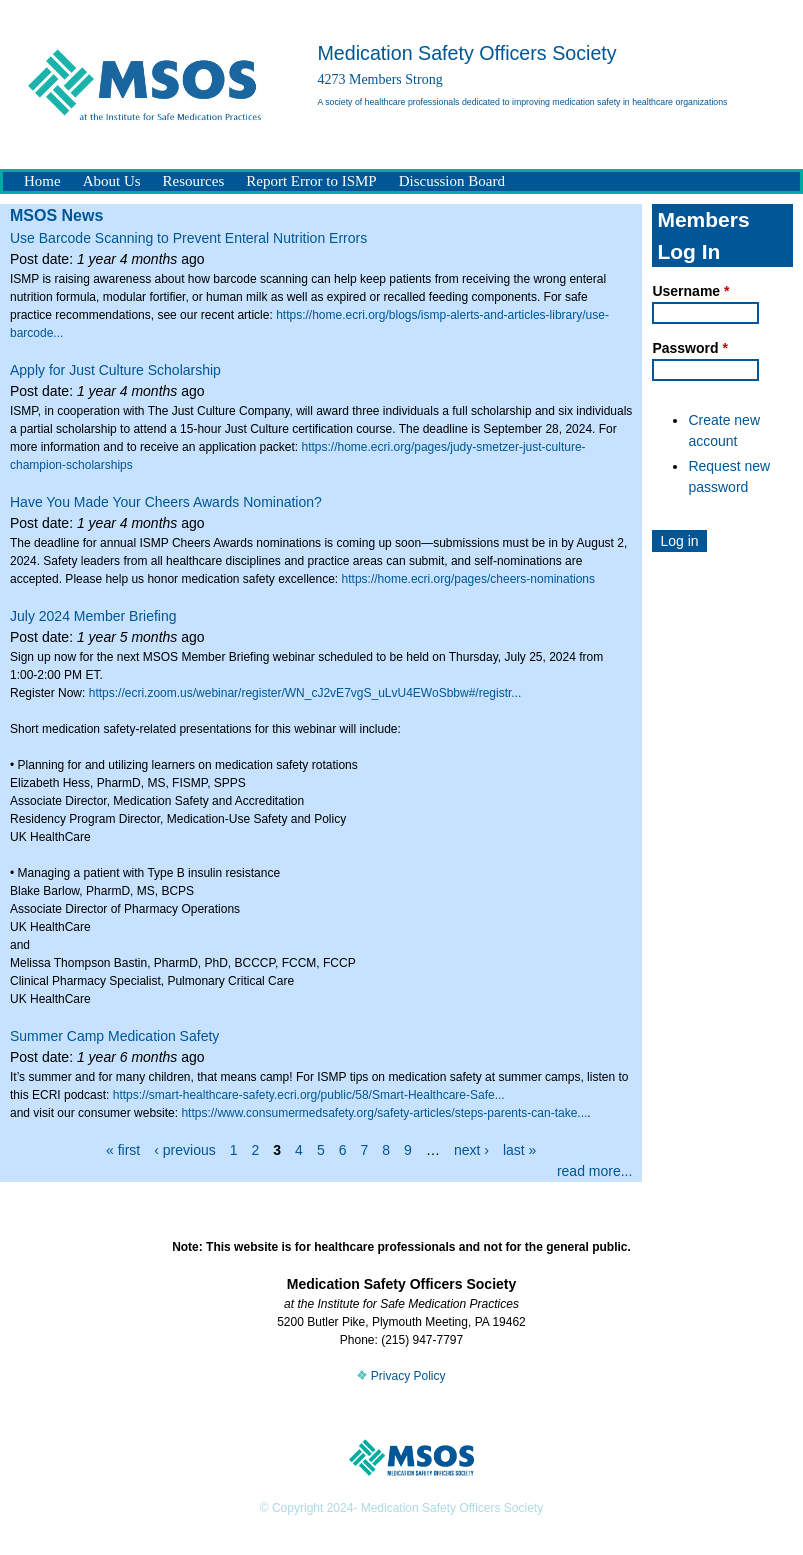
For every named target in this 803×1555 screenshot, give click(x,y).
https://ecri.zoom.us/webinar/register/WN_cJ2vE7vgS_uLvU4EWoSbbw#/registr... (305, 693)
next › (471, 1150)
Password (689, 348)
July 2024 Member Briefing (93, 616)
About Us (112, 181)
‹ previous (184, 1150)
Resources (194, 181)
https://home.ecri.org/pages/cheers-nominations (468, 579)
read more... (594, 1171)
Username (690, 291)
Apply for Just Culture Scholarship (115, 370)
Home (42, 181)
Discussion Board (452, 181)
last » (519, 1150)
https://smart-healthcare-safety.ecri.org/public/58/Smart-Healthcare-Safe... (309, 1095)
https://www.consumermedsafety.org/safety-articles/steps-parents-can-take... (384, 1113)
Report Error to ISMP (311, 181)
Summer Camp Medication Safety (114, 1036)
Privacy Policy (401, 1376)
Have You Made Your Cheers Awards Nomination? (166, 502)
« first (123, 1150)
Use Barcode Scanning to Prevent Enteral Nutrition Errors (188, 238)
